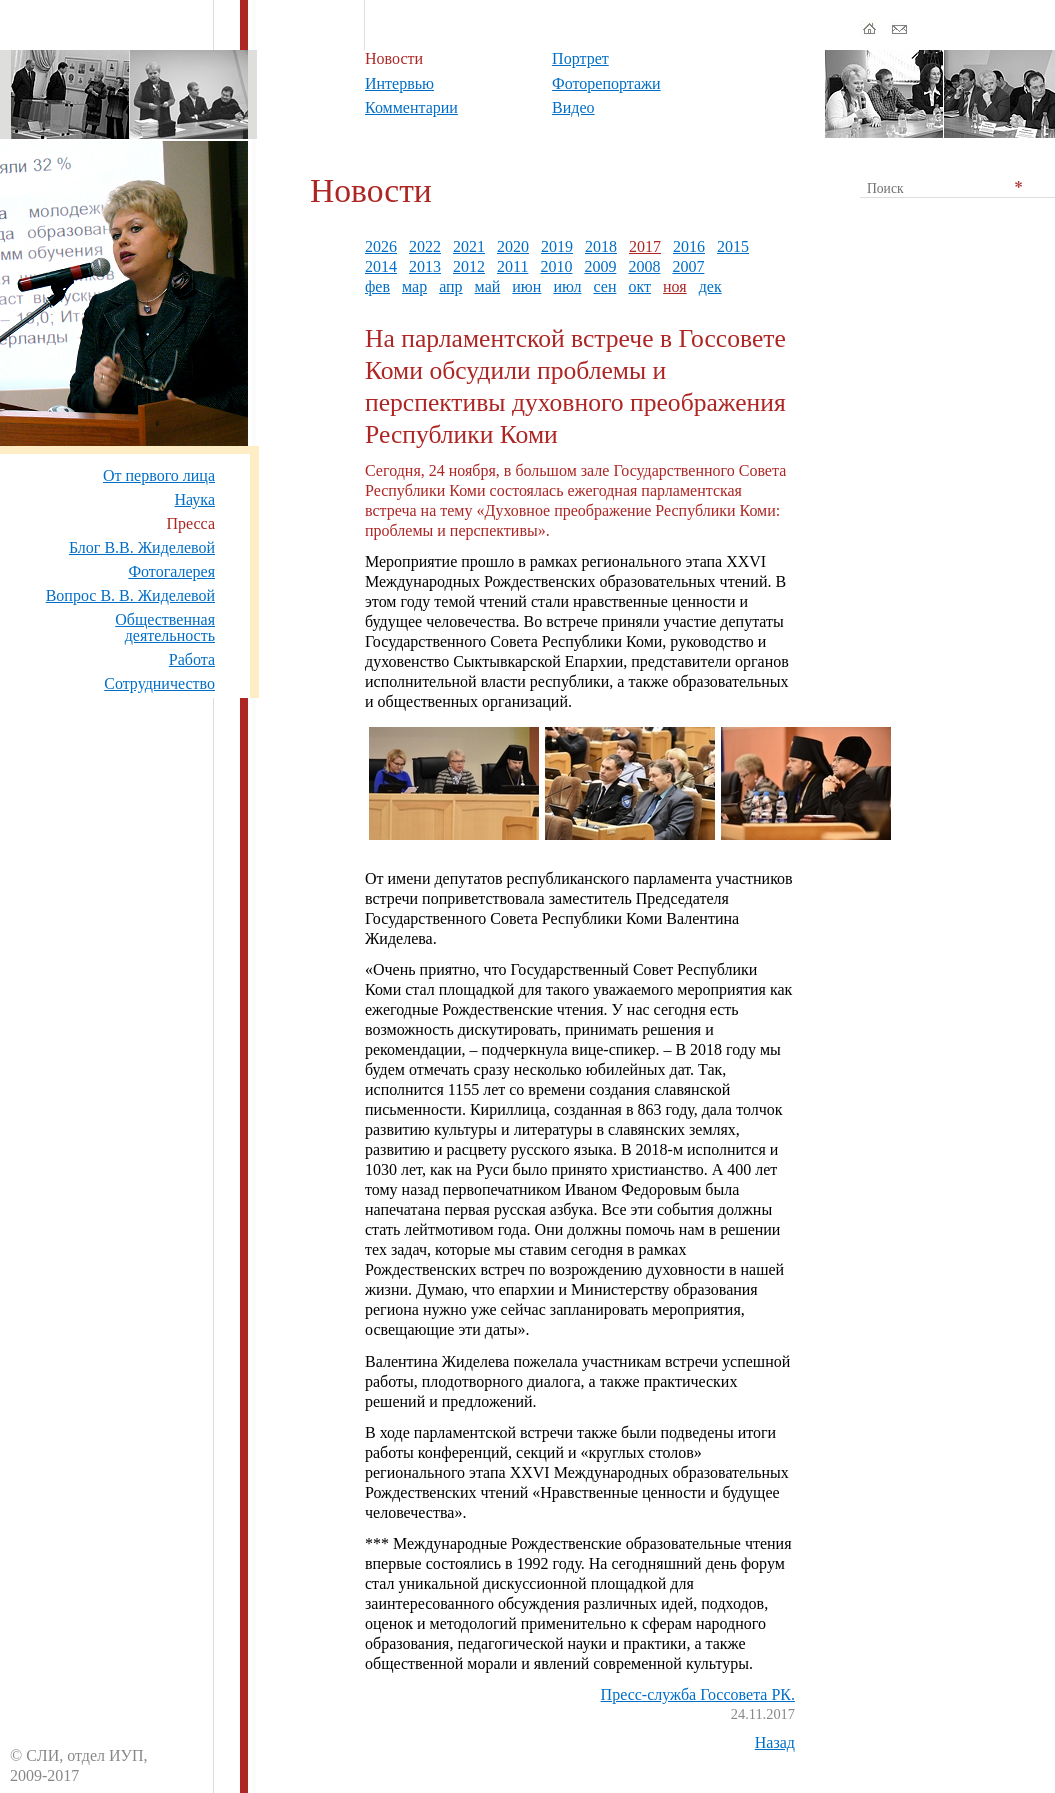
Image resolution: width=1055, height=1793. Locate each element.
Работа (192, 659)
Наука (195, 499)
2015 (733, 246)
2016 (689, 246)
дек (710, 286)
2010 (556, 266)
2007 (688, 266)
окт (639, 286)
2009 (600, 266)
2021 (469, 246)
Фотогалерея (171, 571)
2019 (557, 246)
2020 (513, 246)
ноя (675, 286)
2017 (645, 246)
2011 (512, 266)
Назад (775, 1742)
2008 (644, 266)
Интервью (399, 83)
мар (414, 286)
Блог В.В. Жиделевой (142, 547)
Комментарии (411, 107)
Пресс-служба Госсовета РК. (698, 1694)
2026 (381, 246)
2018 (601, 246)
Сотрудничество (159, 683)
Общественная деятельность (165, 627)
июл (567, 286)
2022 (425, 246)
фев (377, 286)
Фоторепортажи (606, 83)
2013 (425, 266)
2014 (381, 266)
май (488, 286)
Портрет (580, 58)
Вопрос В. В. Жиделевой (130, 595)
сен (604, 286)
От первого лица (159, 475)
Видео (573, 107)
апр (450, 286)
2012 (469, 266)
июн (526, 286)
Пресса (190, 523)
